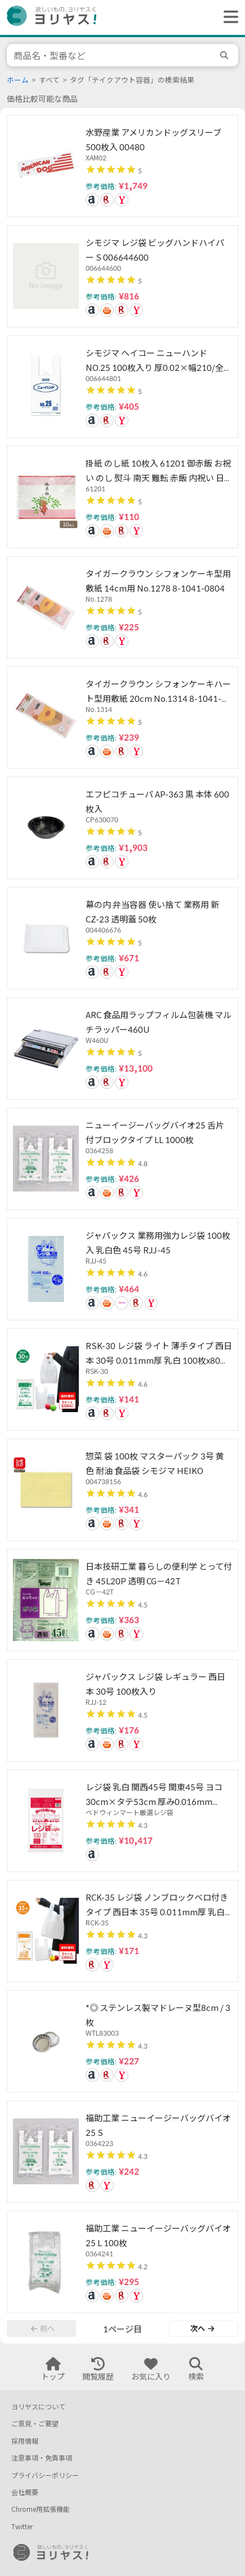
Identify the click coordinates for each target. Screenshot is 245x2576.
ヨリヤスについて (38, 2407)
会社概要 (24, 2492)
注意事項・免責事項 (41, 2458)
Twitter (22, 2527)
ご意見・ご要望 (35, 2424)
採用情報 (24, 2441)
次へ (202, 2328)
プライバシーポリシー (45, 2475)
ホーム (18, 80)
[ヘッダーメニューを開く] (228, 17)
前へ (43, 2328)
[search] (225, 55)
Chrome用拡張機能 (40, 2509)
